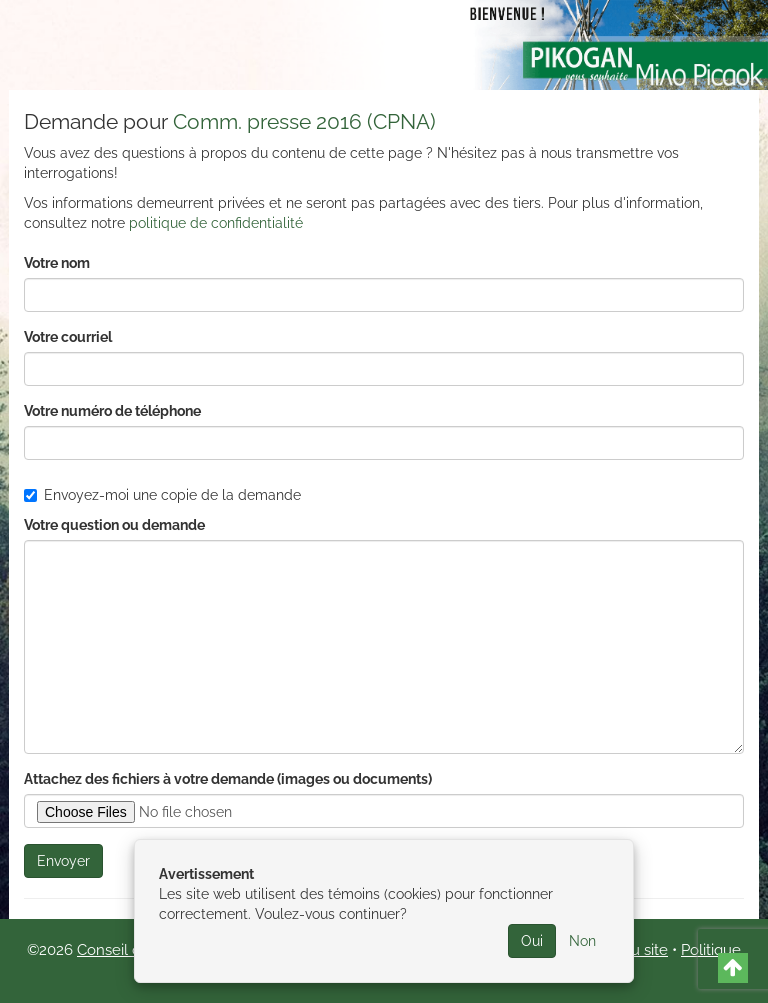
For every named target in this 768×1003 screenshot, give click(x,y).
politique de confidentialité (216, 223)
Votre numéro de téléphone (112, 411)
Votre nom (57, 263)
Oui (532, 941)
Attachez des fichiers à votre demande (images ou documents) (228, 779)
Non (582, 941)
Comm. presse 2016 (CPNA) (304, 121)
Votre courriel (68, 337)
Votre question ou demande (114, 525)
